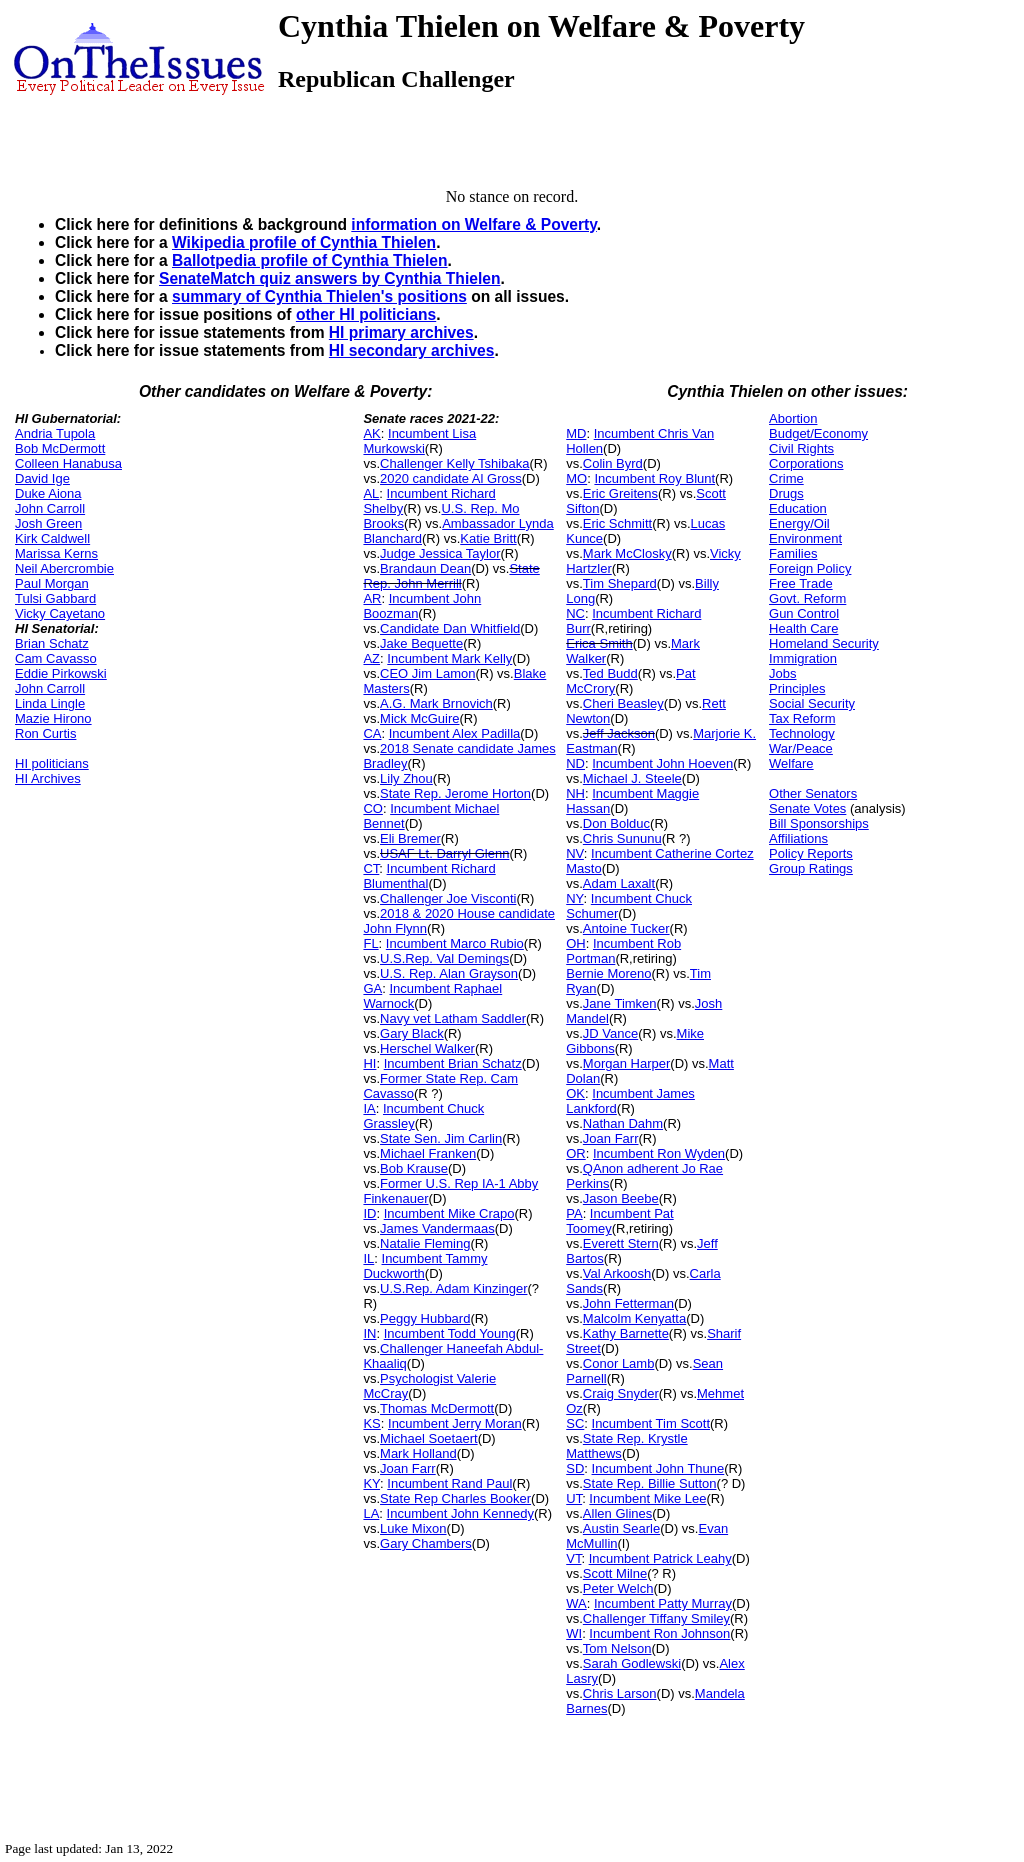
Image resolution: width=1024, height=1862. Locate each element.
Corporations (806, 463)
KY (371, 1483)
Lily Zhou (406, 778)
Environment (805, 538)
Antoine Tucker (626, 928)
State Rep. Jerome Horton (455, 793)
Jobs (782, 673)
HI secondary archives (412, 350)
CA (372, 733)
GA (372, 988)
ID (369, 1213)
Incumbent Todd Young (450, 1333)
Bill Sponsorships (819, 823)
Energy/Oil (799, 523)
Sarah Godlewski (632, 1663)
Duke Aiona (48, 493)
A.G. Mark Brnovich (436, 703)
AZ (371, 658)
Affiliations (798, 838)
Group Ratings (811, 868)
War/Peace (801, 748)
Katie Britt (488, 538)
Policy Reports (811, 853)
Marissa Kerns (56, 553)
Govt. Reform (807, 598)
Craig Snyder (621, 1393)
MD (576, 433)
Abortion (793, 418)
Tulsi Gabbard (55, 598)
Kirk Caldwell (52, 538)
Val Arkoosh (617, 1273)
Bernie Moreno (608, 973)
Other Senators (813, 793)
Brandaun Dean (425, 568)
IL (368, 1258)
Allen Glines (617, 1513)
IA (369, 1108)
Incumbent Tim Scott (651, 1423)
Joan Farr (408, 1468)
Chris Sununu (622, 838)
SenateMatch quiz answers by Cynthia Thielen (329, 278)
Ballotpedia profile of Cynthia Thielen (310, 260)
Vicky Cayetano (60, 613)
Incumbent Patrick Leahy (660, 1558)
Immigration (803, 658)
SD (575, 1468)
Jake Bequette (421, 643)
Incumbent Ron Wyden (659, 1153)
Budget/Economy (818, 433)
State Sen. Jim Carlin (441, 1138)
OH (576, 943)
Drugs (786, 493)
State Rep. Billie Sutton (650, 1483)
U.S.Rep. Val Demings (444, 958)
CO (373, 808)
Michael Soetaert (429, 1438)
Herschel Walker (427, 1048)
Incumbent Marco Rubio (455, 943)
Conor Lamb (619, 1363)
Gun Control (804, 613)
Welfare (791, 763)
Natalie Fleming (425, 1243)
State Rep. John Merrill (451, 576)
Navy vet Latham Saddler (453, 1018)
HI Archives (48, 778)
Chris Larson (620, 1693)
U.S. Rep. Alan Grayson (449, 973)
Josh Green (48, 523)
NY (574, 898)
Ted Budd (610, 673)
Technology (802, 733)
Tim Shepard (620, 583)
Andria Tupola (55, 433)
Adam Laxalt (619, 883)
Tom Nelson (617, 1648)
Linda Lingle (50, 703)
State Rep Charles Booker (455, 1498)
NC (575, 613)
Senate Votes (807, 808)
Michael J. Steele (632, 778)
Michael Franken (428, 1153)
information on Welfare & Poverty (474, 224)
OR (576, 1153)
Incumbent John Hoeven (662, 763)
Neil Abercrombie (64, 568)
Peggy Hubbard (425, 1318)
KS (371, 1423)
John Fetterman (628, 1303)
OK (575, 1093)
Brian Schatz (52, 643)
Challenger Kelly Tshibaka (454, 463)
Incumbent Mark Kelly (449, 658)
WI (574, 1633)
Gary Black (412, 1033)
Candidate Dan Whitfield (450, 628)
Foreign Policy (810, 568)
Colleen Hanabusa (68, 463)
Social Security (812, 703)
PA (574, 1213)
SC (575, 1423)
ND (575, 763)
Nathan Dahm (623, 1123)
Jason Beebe (621, 1198)
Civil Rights (801, 448)
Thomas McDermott (437, 1408)
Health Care (803, 628)
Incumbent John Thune (658, 1468)
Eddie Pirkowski (61, 673)
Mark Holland (418, 1453)
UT (574, 1498)
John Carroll (50, 508)
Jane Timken (620, 1003)
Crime (786, 478)
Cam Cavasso (56, 658)
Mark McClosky (627, 553)
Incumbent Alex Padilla (455, 733)
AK (371, 433)
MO (576, 478)
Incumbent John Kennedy (460, 1513)
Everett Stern (621, 1243)
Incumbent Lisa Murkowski (419, 441)
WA (576, 1603)
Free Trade (801, 583)
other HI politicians (366, 314)
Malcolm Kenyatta (634, 1318)
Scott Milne (615, 1573)
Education (798, 508)
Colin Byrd (613, 463)
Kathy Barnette (626, 1333)
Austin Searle (621, 1528)
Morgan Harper (626, 1063)
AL (371, 493)
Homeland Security (824, 643)
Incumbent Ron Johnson (659, 1633)
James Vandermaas (437, 1228)
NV (575, 853)
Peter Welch (618, 1588)
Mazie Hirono (53, 718)
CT (371, 868)
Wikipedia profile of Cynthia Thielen (304, 242)
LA (371, 1513)
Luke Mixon (413, 1528)
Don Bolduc (616, 823)
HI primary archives (401, 332)
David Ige (42, 478)
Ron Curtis (45, 733)
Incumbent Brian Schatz (453, 1063)
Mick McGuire (419, 718)
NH (575, 793)
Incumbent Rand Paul (449, 1483)
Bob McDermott (60, 448)
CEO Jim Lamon (427, 673)
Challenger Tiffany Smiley (656, 1618)
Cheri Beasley (623, 703)
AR (372, 598)
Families (793, 553)
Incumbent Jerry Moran (455, 1423)
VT (573, 1558)
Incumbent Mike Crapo (449, 1213)
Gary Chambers (426, 1543)
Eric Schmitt (617, 523)
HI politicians (52, 763)
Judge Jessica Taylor (440, 553)
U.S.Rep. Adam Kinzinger (453, 1288)
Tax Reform (802, 718)
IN (369, 1333)
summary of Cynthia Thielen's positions (319, 296)
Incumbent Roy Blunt (654, 478)
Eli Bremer (410, 838)
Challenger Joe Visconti (448, 898)
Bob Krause (414, 1168)
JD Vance (610, 1033)
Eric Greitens (620, 493)
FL (370, 943)
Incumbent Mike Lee (647, 1498)
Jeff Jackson (619, 733)
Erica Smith (599, 643)
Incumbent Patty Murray (663, 1603)
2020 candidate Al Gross (451, 478)
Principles (797, 688)
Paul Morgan (52, 583)
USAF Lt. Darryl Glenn (444, 853)
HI (369, 1063)
